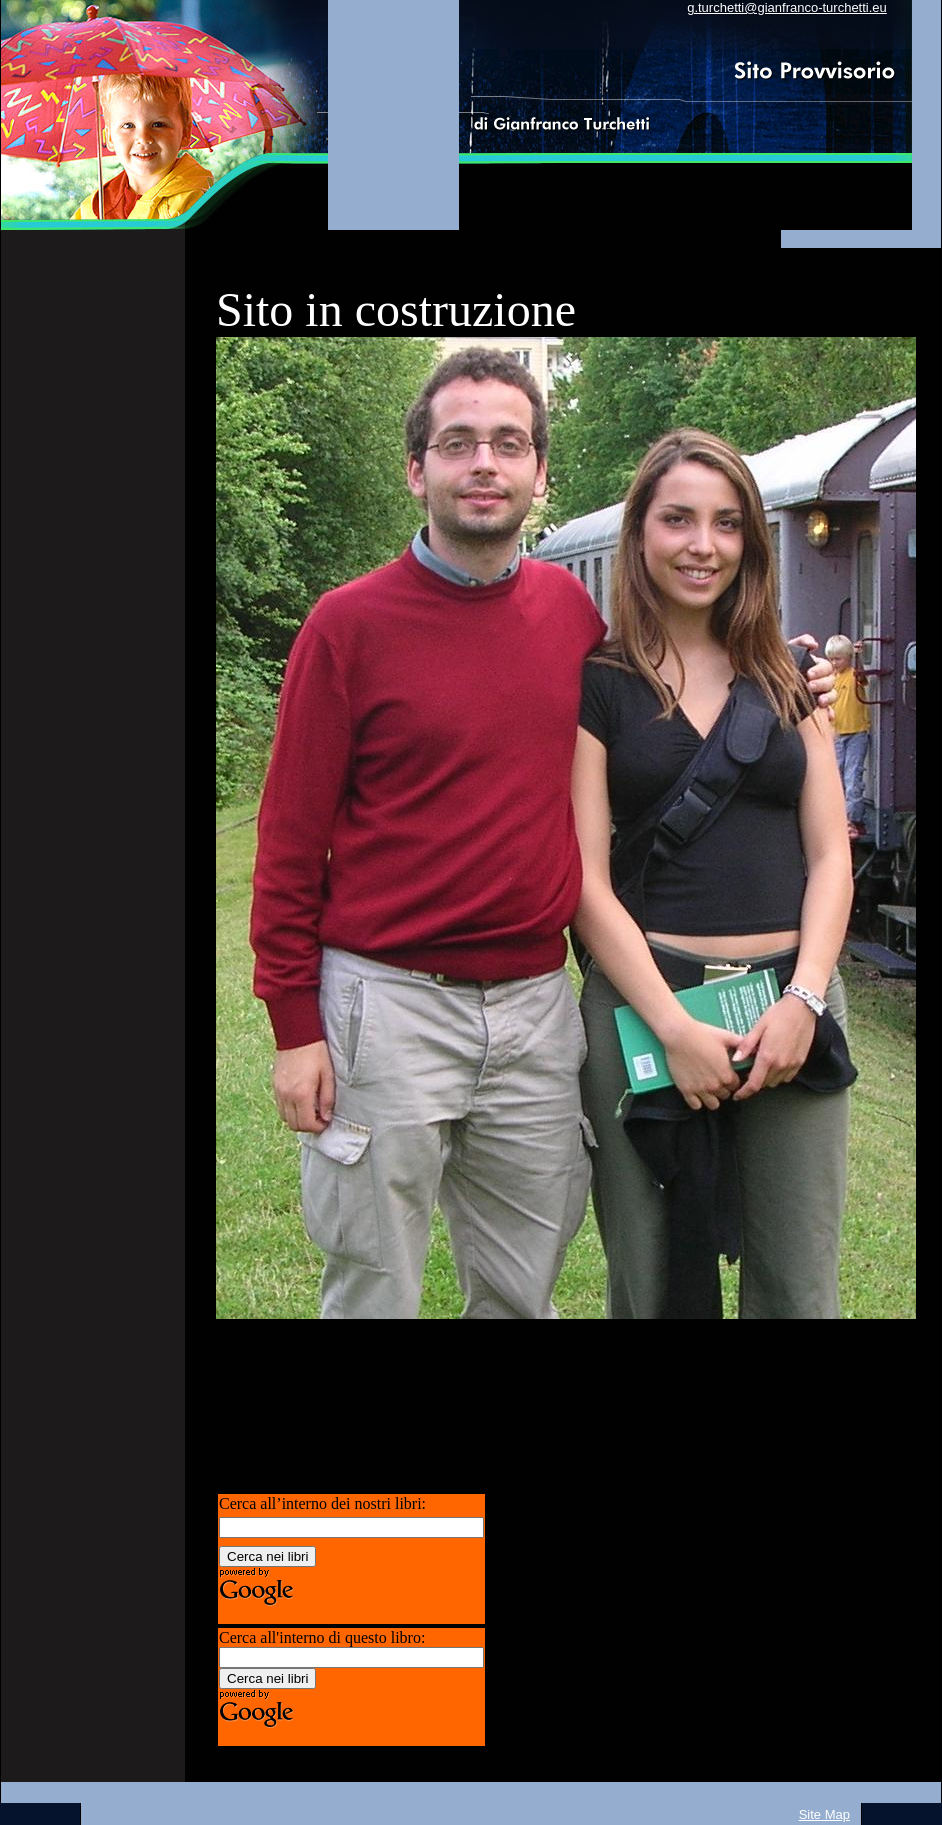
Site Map (824, 1814)
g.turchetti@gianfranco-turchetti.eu (787, 7)
